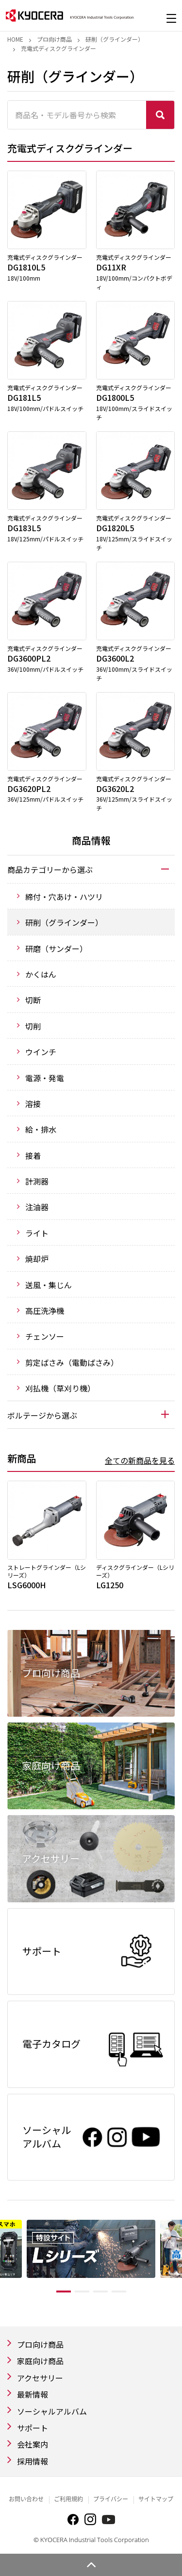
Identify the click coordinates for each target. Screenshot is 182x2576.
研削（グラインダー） (114, 39)
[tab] (91, 869)
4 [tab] (119, 2291)
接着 (33, 1155)
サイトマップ (155, 2499)
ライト (37, 1233)
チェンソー (44, 1336)
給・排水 (40, 1129)
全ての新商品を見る (140, 1460)
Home (15, 39)
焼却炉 (37, 1258)
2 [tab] (82, 2291)
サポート (32, 2427)
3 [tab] (100, 2291)
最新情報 (32, 2394)
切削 (33, 1026)
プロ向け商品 (54, 39)
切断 (33, 1000)
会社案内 (32, 2444)
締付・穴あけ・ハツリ (64, 896)
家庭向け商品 (40, 2360)
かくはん (40, 974)
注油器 (37, 1207)
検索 (160, 115)
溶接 (33, 1103)
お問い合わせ (26, 2499)
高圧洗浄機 (44, 1310)
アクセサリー (40, 2377)
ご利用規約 (68, 2499)
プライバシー (110, 2499)
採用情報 (32, 2461)
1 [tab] (63, 2291)
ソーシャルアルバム (52, 2411)
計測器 (37, 1181)
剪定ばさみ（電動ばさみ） (71, 1362)
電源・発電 (44, 1078)
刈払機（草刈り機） (60, 1388)
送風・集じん (48, 1285)
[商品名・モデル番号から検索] (77, 115)
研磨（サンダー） (56, 948)
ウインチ (40, 1052)
